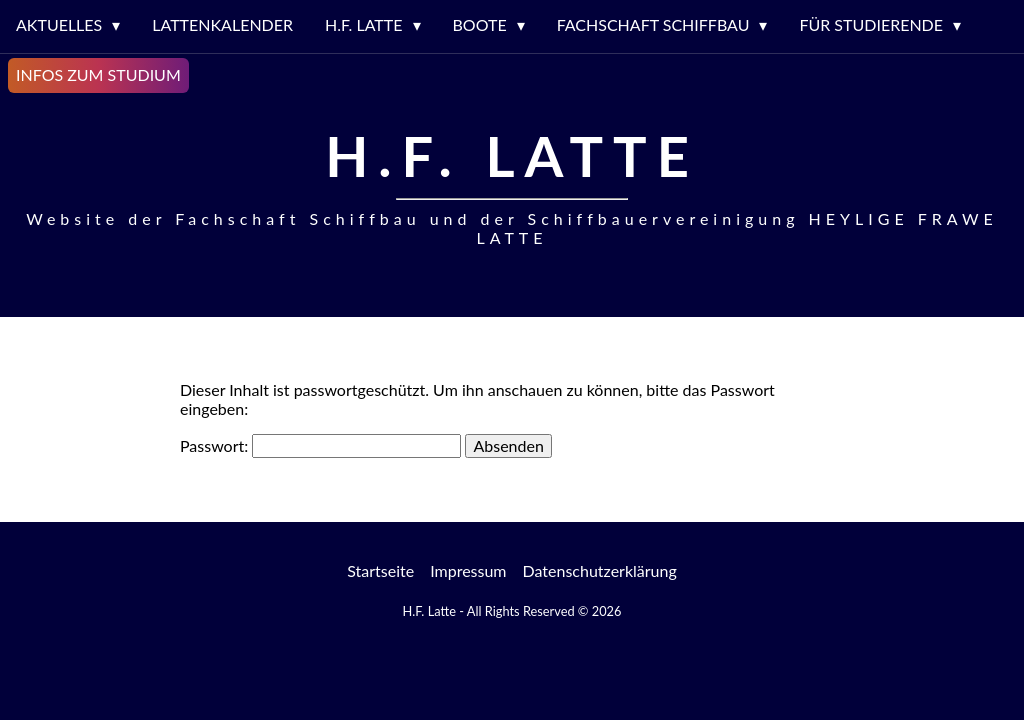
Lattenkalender (222, 24)
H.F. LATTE (363, 24)
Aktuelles (59, 24)
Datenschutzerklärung (600, 570)
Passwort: (320, 445)
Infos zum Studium (98, 74)
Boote (480, 24)
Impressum (468, 570)
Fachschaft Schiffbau (653, 24)
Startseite (380, 570)
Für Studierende (871, 24)
